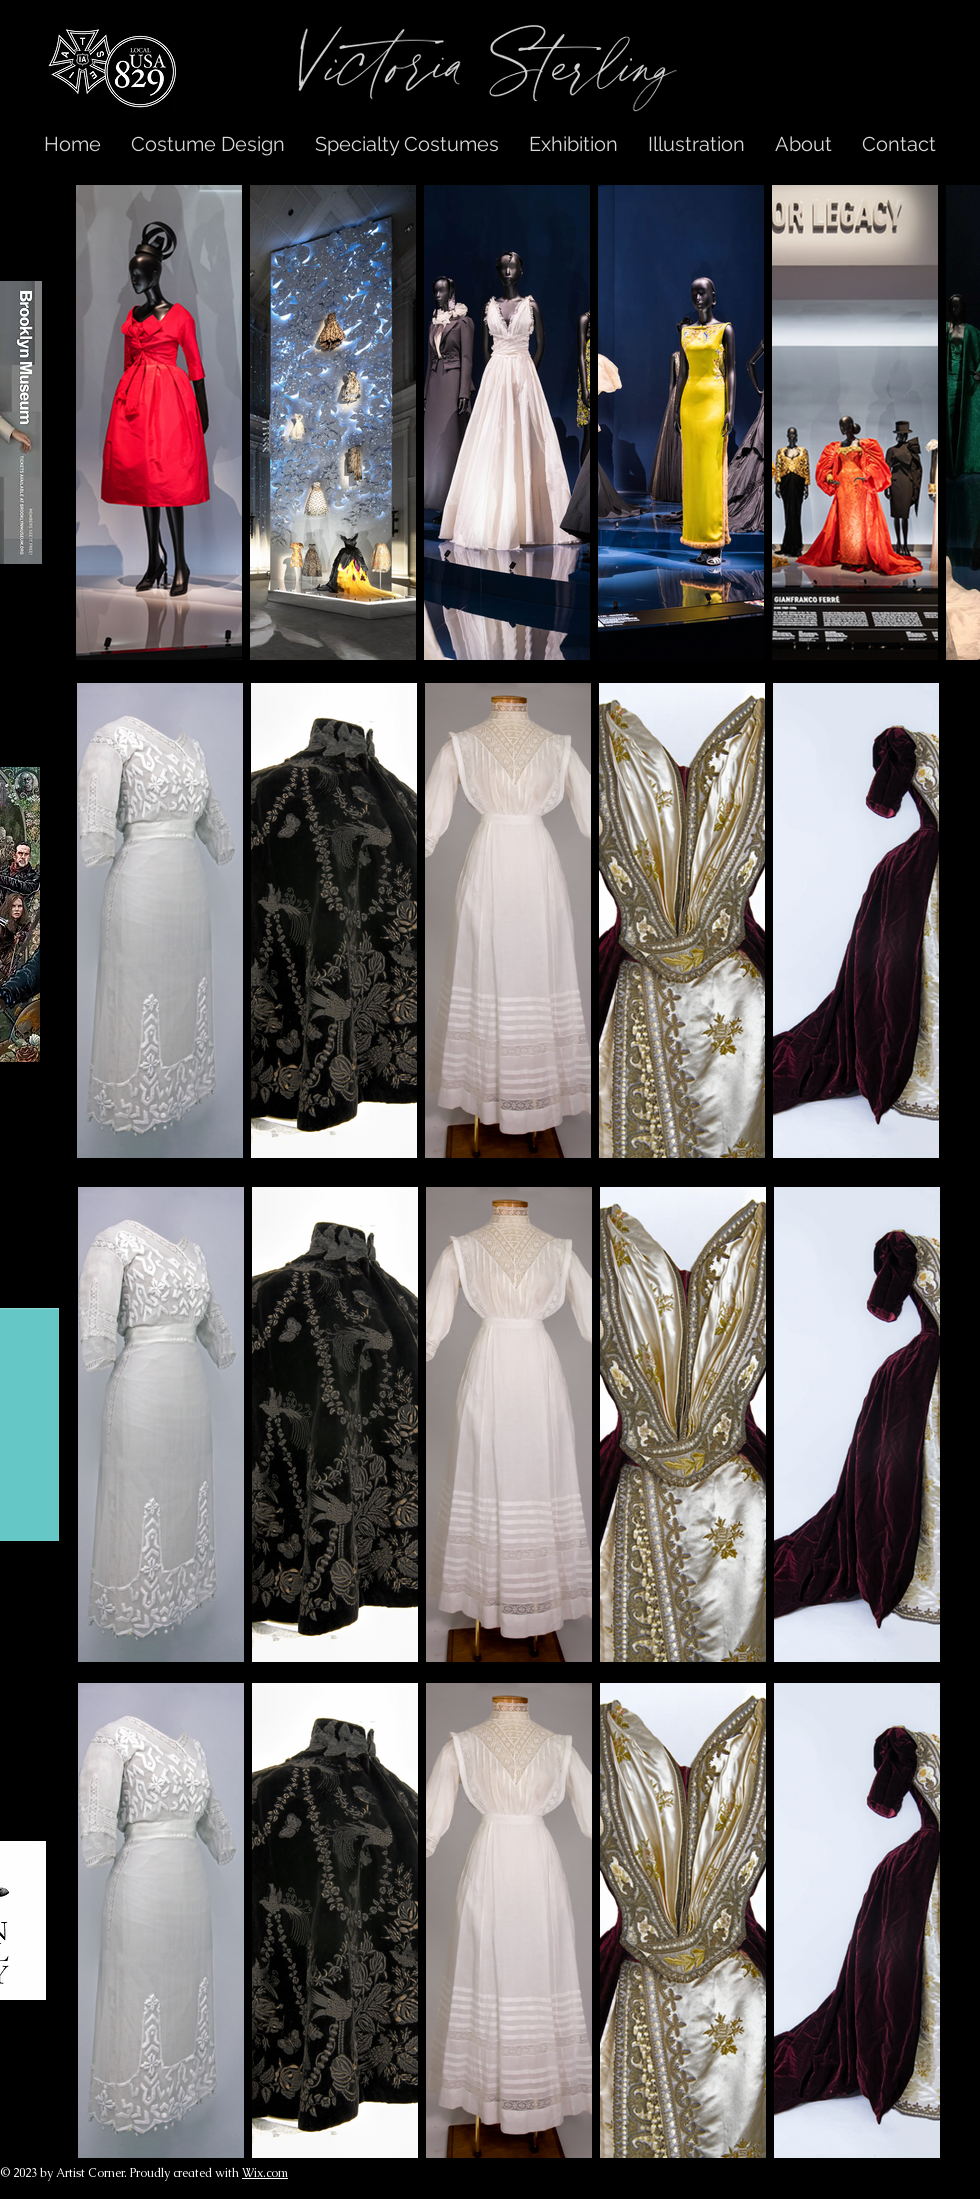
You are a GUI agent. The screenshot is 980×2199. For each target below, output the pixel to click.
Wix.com (265, 2173)
